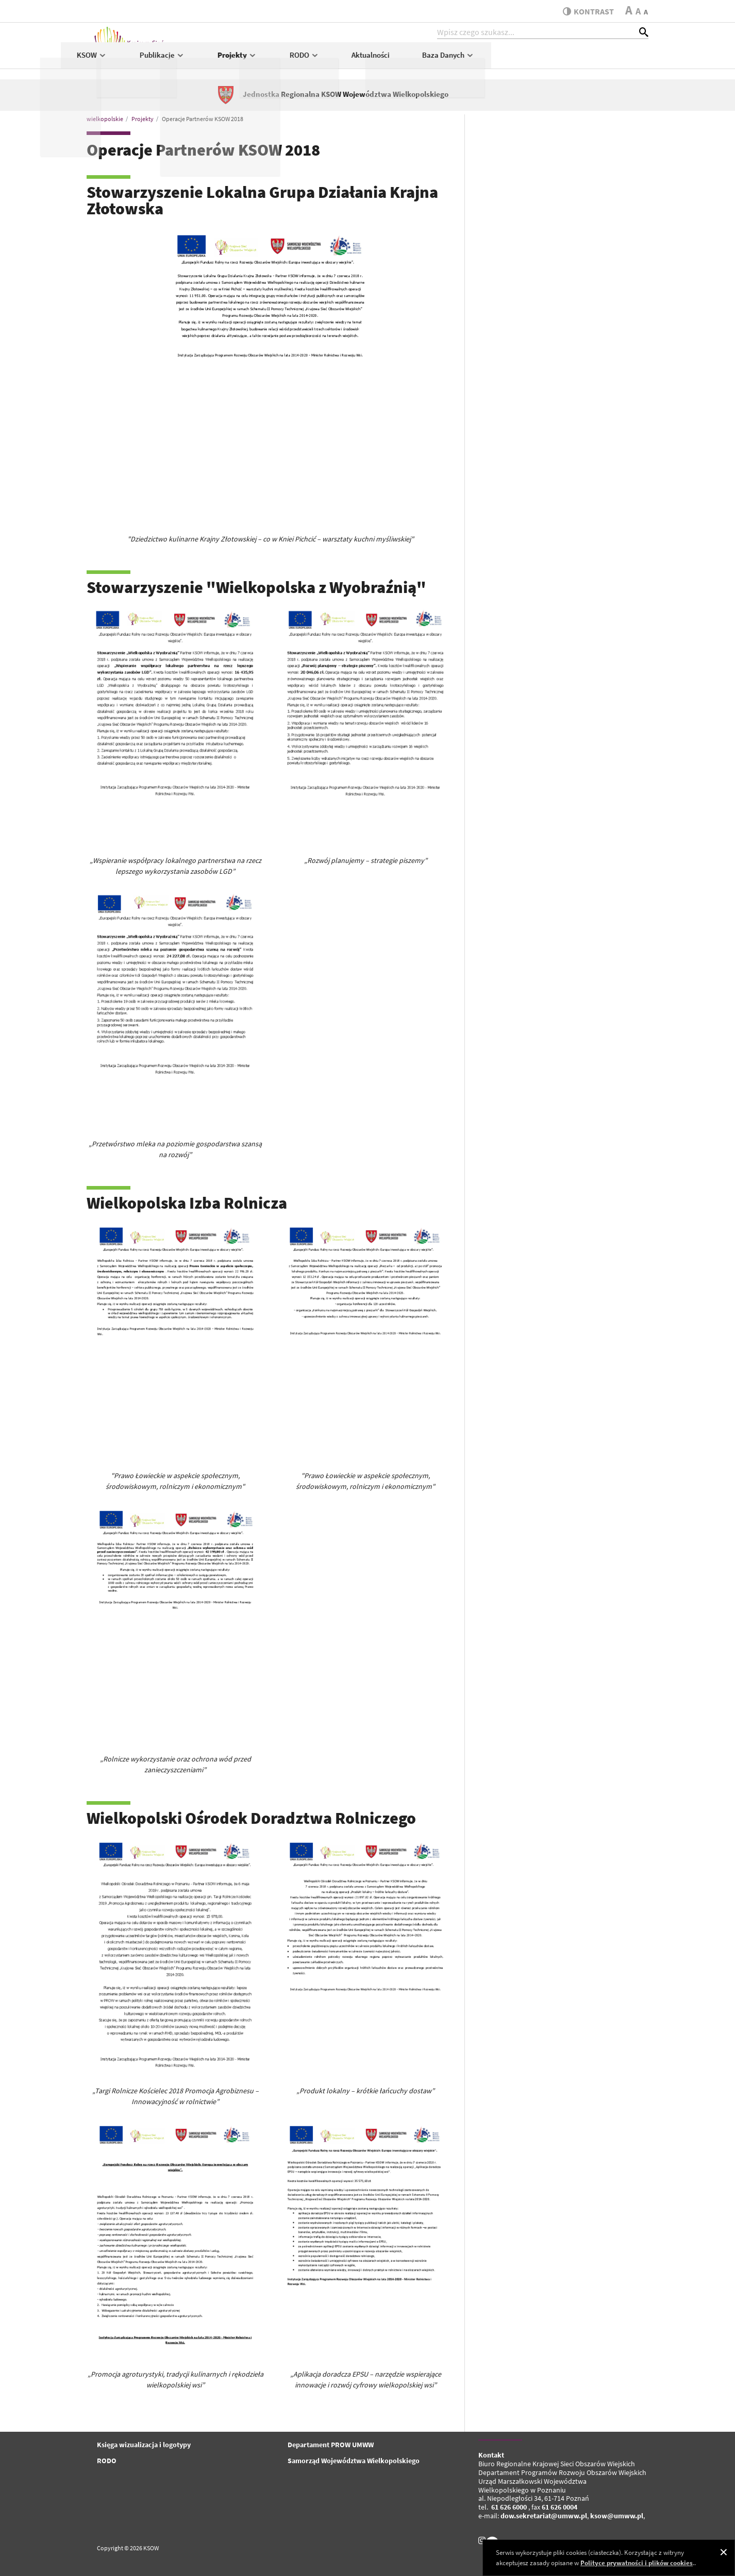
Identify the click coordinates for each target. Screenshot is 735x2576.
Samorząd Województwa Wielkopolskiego (354, 2460)
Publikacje (319, 60)
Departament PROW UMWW (331, 2444)
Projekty (394, 60)
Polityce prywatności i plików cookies (636, 2562)
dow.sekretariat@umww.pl (543, 2515)
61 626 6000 (509, 2507)
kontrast (585, 11)
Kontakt (491, 2455)
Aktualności (528, 60)
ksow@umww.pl (616, 2515)
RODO (462, 60)
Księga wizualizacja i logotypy (144, 2444)
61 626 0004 (559, 2507)
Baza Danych (606, 60)
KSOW (249, 60)
